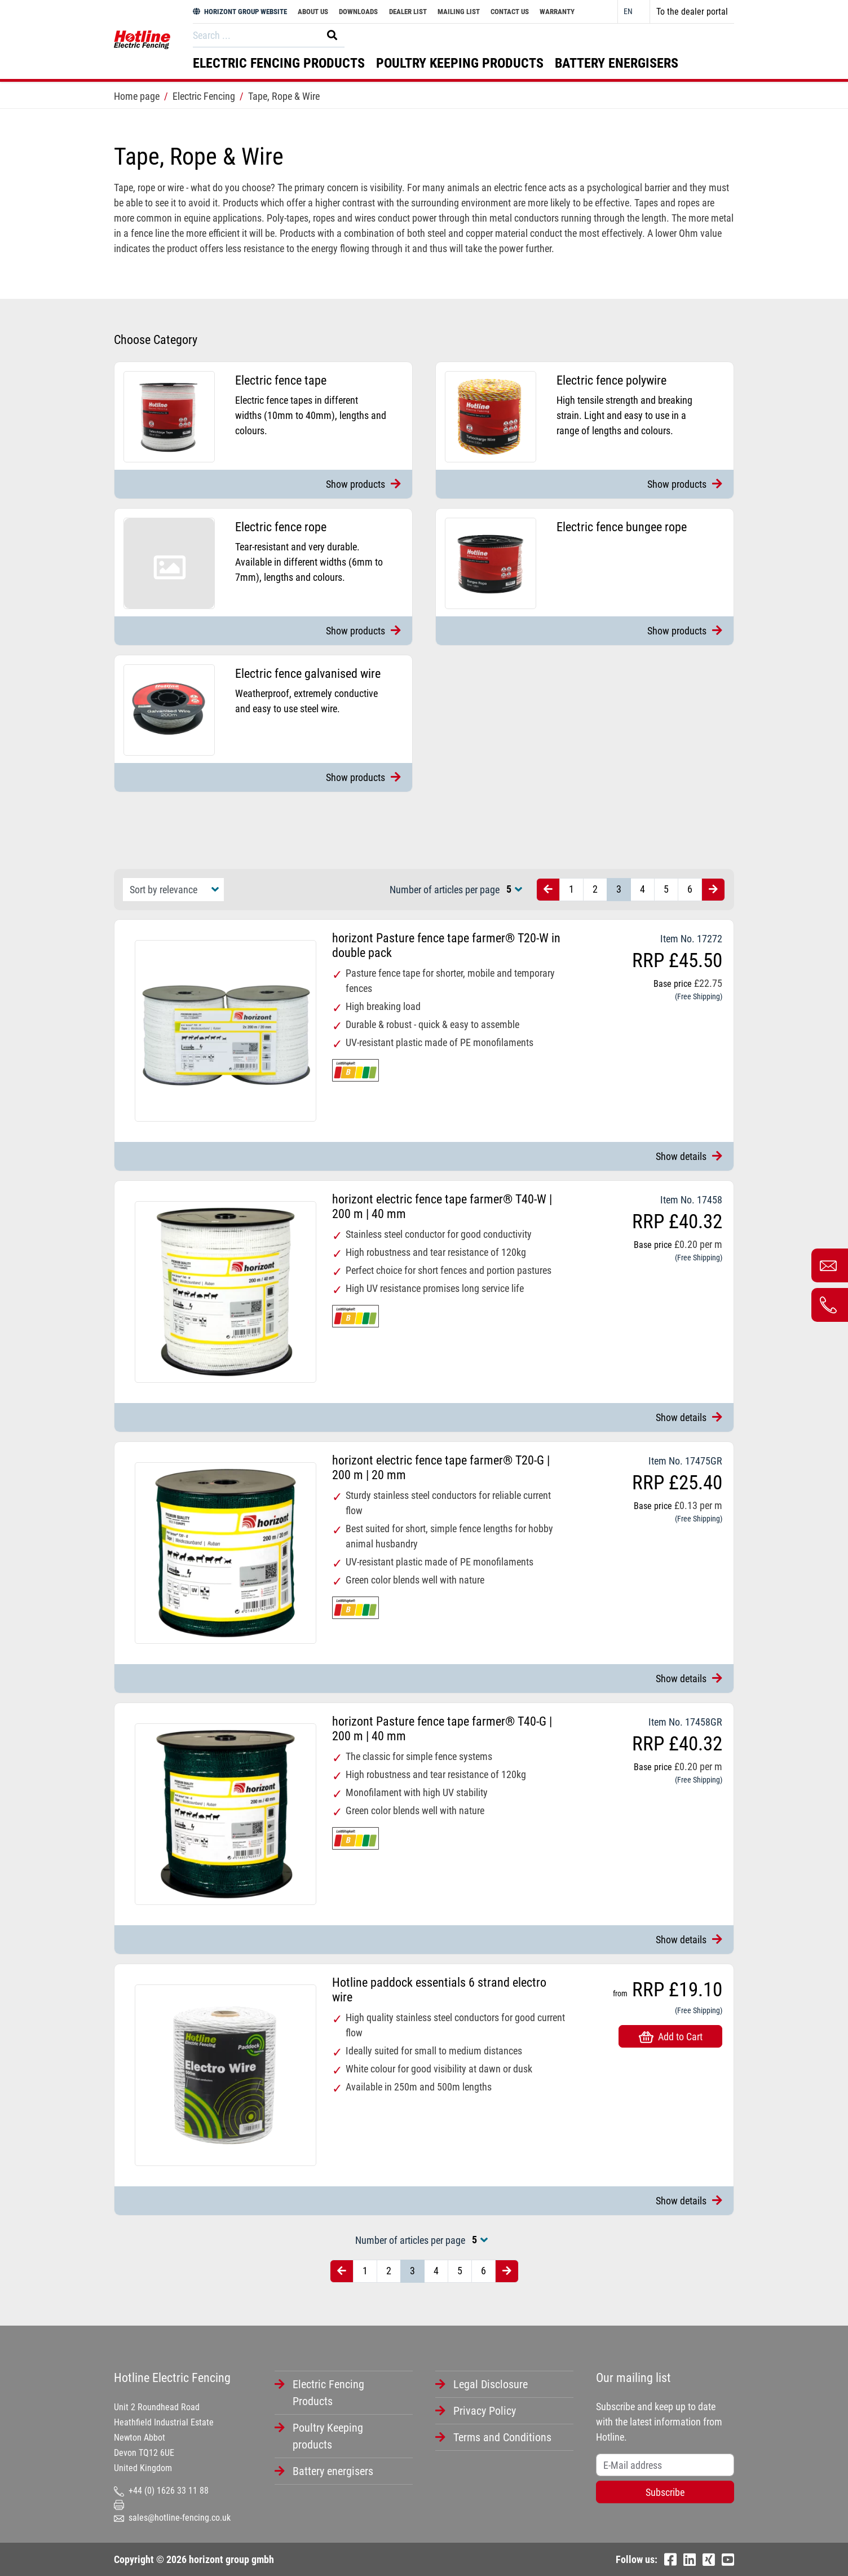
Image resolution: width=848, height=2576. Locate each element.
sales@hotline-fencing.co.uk (172, 2517)
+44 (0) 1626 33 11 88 (161, 2490)
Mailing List (459, 11)
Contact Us (510, 11)
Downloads (358, 11)
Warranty (557, 11)
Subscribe (665, 2492)
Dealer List (408, 11)
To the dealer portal (692, 11)
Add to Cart (671, 2036)
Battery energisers (616, 63)
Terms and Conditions (502, 2437)
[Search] (254, 35)
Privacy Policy (484, 2411)
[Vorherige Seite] (548, 889)
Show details (689, 1156)
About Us (313, 11)
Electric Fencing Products (279, 63)
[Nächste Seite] (713, 889)
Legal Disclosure (490, 2384)
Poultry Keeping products (460, 63)
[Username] (665, 2465)
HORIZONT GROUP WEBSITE (240, 11)
